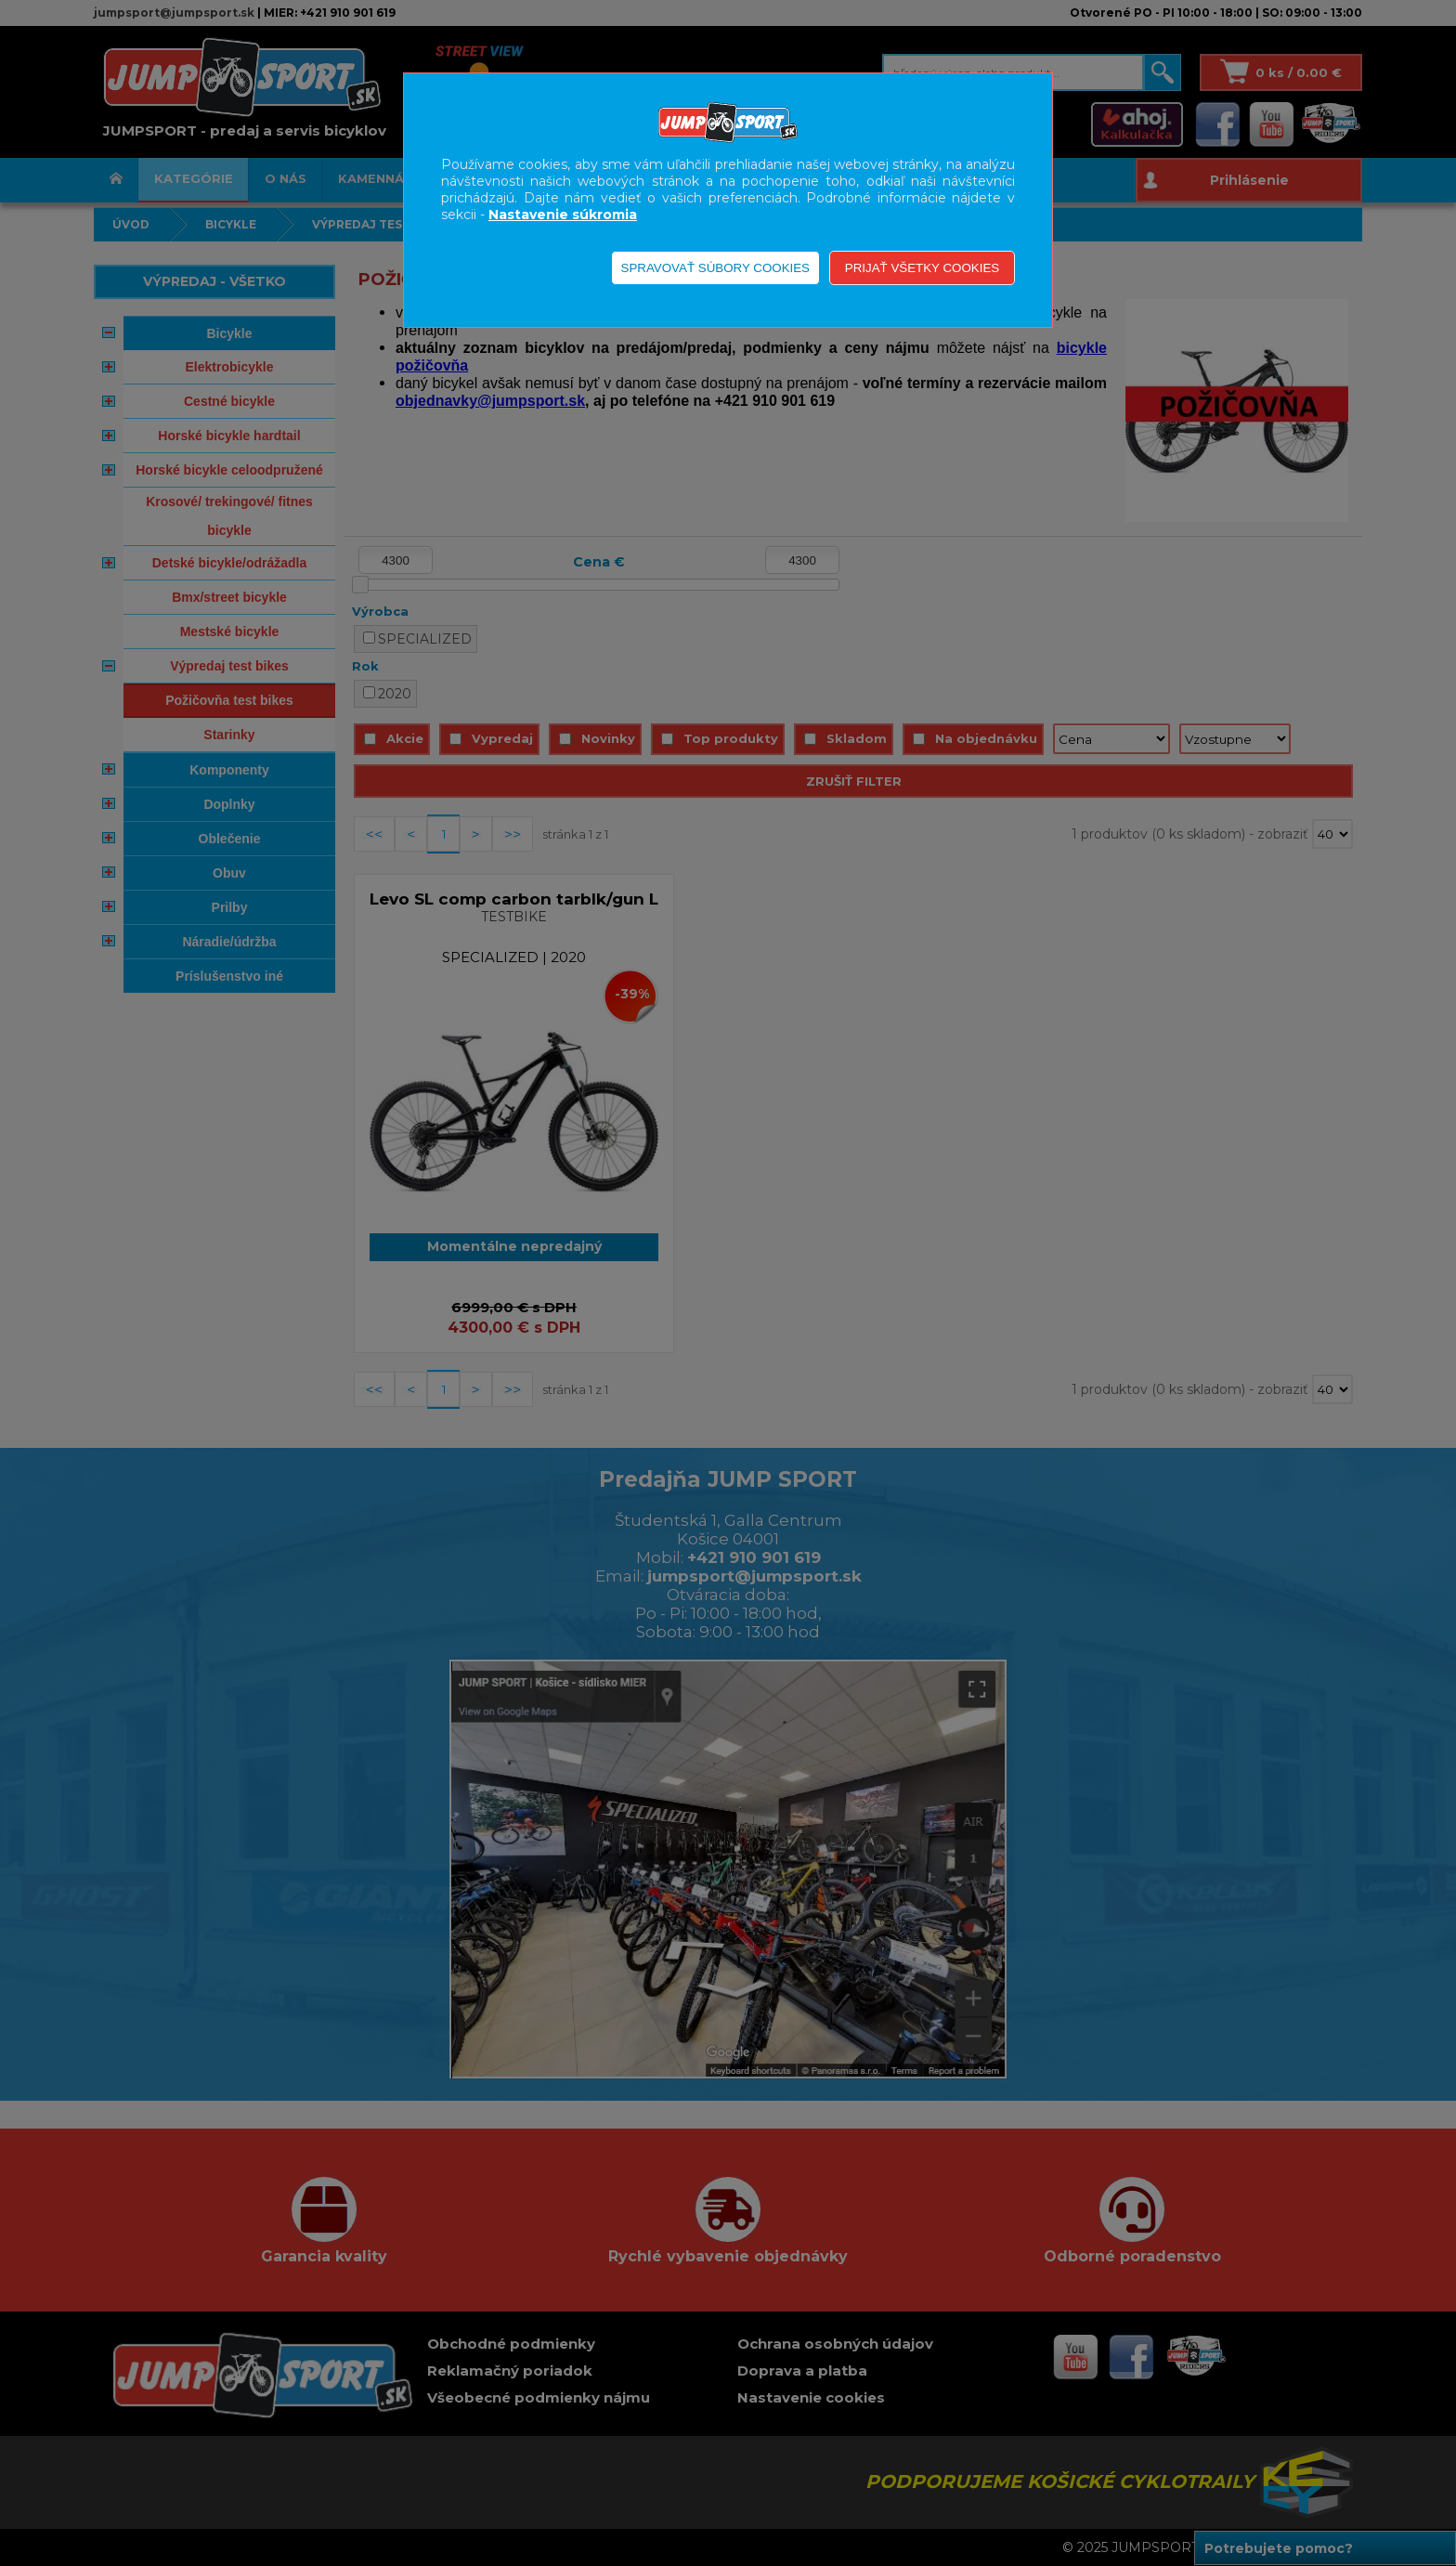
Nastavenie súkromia (562, 214)
